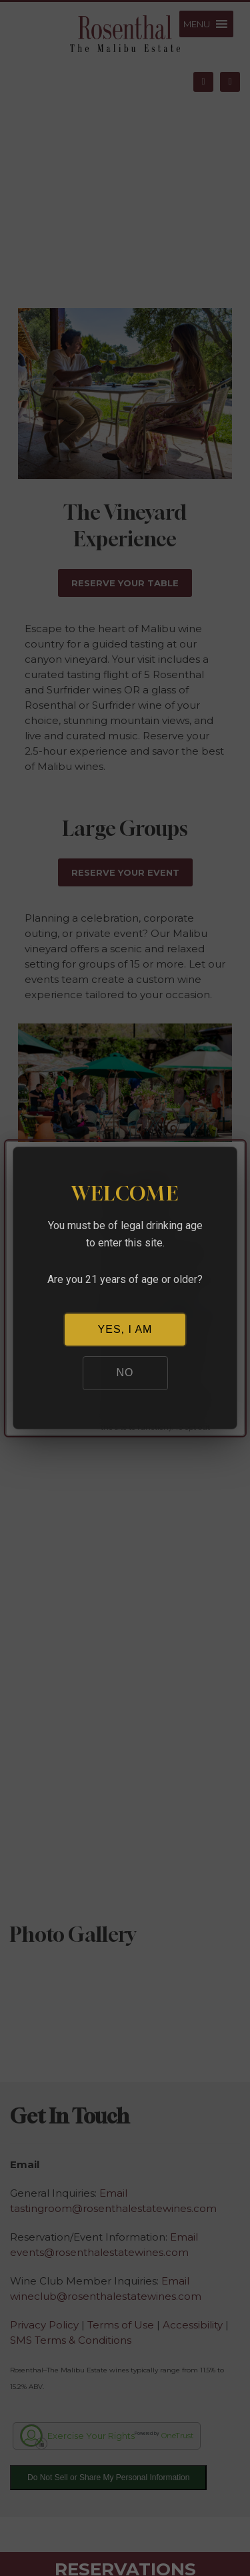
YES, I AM (125, 1329)
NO (125, 1372)
